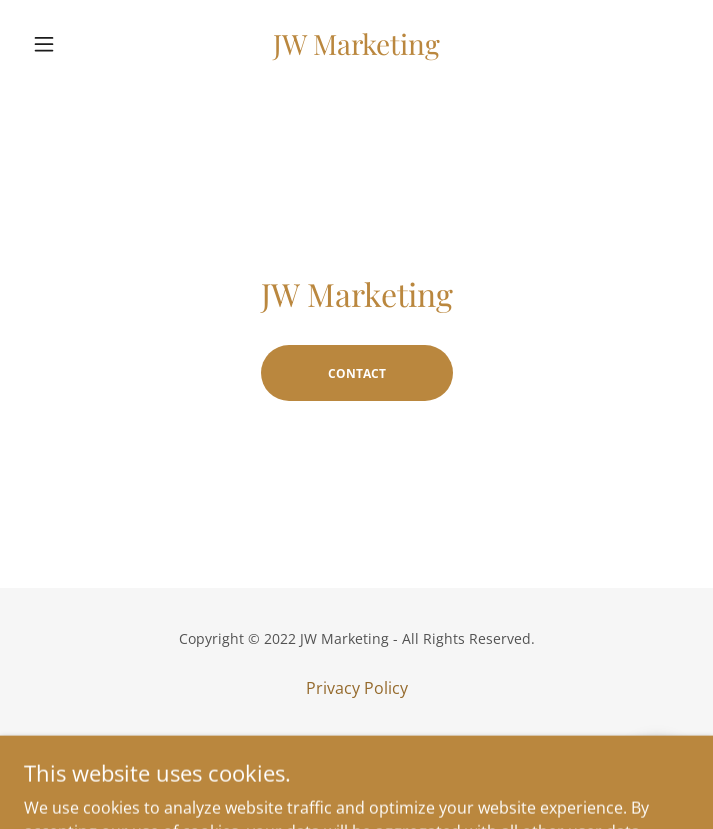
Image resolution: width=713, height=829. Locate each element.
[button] (74, 44)
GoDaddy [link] (397, 778)
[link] (357, 44)
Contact (357, 373)
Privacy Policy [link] (357, 688)
